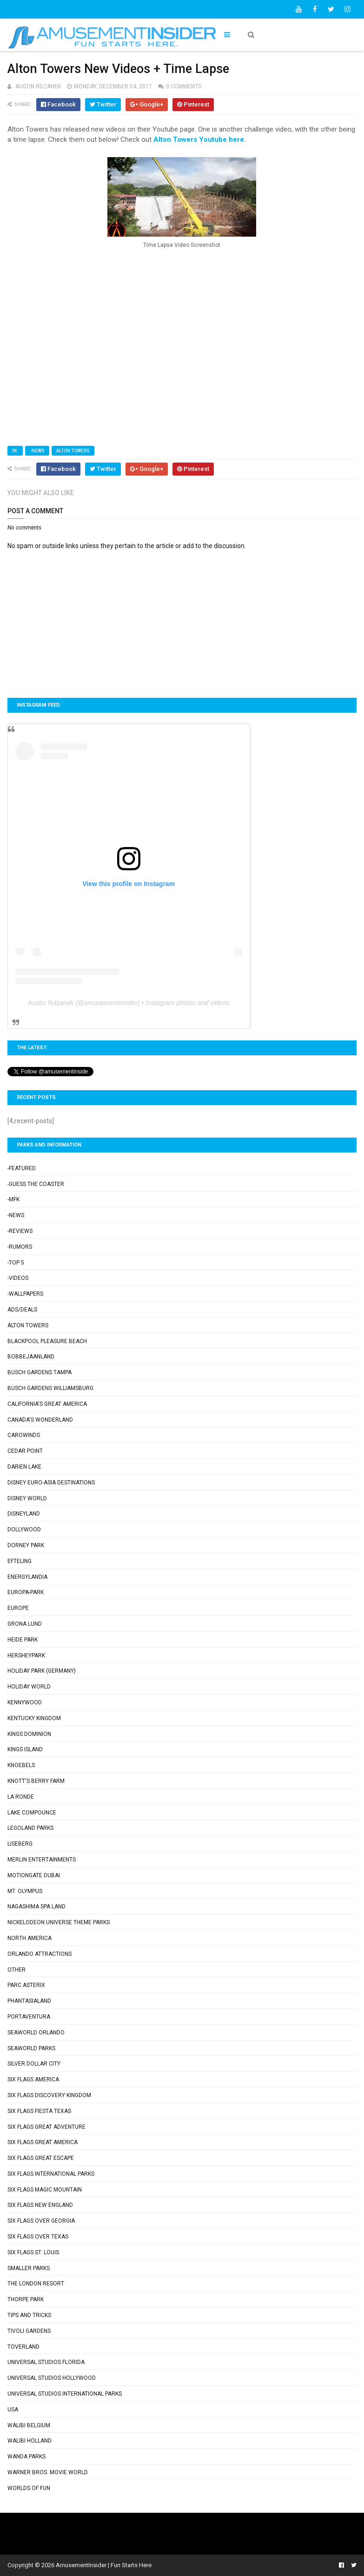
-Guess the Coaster (35, 1184)
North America (29, 1938)
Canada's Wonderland (40, 1420)
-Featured (21, 1168)
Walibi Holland (29, 2440)
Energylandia (27, 1577)
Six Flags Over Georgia (41, 2221)
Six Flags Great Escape (40, 2158)
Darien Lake (24, 1466)
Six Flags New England (40, 2205)
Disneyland (23, 1513)
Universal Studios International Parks (64, 2394)
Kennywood (24, 1702)
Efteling (19, 1561)
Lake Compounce (31, 1812)
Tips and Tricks (29, 2315)
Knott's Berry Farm (36, 1781)
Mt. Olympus (24, 1891)
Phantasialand (29, 2001)
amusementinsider (110, 1003)
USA (12, 2409)
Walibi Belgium (28, 2425)
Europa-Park (25, 1592)
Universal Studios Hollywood (51, 2378)
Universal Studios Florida (46, 2362)
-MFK (13, 1199)
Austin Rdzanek (50, 1003)
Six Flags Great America (42, 2142)
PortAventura (28, 2016)
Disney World (27, 1498)
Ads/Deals (22, 1309)
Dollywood (24, 1529)
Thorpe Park (25, 2299)
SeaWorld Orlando (36, 2032)
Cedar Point (25, 1451)
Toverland (23, 2347)
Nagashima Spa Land (36, 1906)
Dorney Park (25, 1545)
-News (37, 450)
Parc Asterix (26, 1985)
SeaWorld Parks (31, 2048)
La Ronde (20, 1797)
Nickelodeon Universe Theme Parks (58, 1922)
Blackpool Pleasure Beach (47, 1341)
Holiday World (29, 1686)
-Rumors (19, 1247)
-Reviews (20, 1231)
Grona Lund (24, 1624)
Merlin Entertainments (41, 1859)
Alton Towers (73, 450)
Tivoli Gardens (29, 2331)
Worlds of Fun (28, 2488)
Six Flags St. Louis (33, 2252)
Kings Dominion (29, 1734)
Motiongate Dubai (33, 1875)
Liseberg (20, 1844)
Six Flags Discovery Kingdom (49, 2095)
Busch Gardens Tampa (39, 1372)
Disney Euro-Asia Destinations (51, 1482)
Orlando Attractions (39, 1954)
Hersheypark (26, 1655)
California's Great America (47, 1404)
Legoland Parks (30, 1828)
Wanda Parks (26, 2456)
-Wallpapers (25, 1294)
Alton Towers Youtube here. (199, 139)
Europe (18, 1608)
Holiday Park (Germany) (41, 1671)
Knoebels (21, 1765)
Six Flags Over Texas (37, 2236)
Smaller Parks (28, 2268)
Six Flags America (33, 2079)
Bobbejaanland (30, 1356)
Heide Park (22, 1639)
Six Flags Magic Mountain (44, 2189)
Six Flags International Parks (50, 2174)
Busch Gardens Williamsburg (50, 1388)
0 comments (183, 86)
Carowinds (23, 1435)
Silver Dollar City (33, 2063)
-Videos (17, 1278)
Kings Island (25, 1749)
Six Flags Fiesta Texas (39, 2111)
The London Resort (35, 2283)
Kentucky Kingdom (34, 1718)
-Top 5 (15, 1262)
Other (16, 1970)
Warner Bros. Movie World (47, 2472)
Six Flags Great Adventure (46, 2127)
